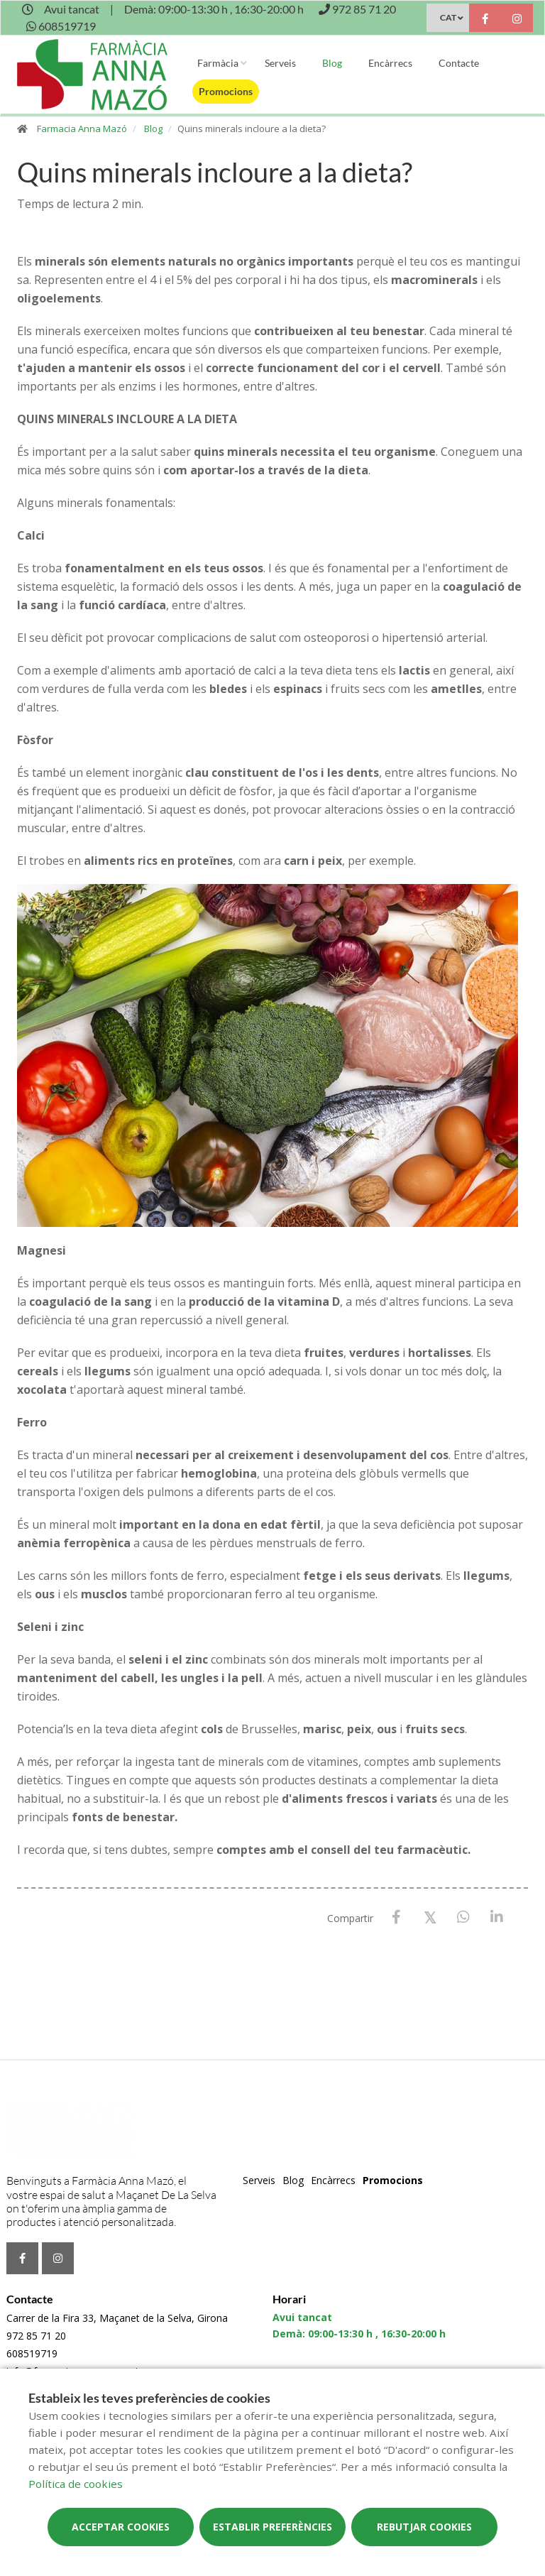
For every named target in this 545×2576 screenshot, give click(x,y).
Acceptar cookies (121, 2526)
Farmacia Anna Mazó (82, 128)
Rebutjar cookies (424, 2526)
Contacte (459, 63)
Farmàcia (217, 63)
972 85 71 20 (36, 2335)
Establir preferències (272, 2526)
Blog (332, 63)
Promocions (226, 91)
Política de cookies (75, 2484)
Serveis (280, 63)
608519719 (31, 2353)
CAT (448, 17)
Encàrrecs (390, 63)
